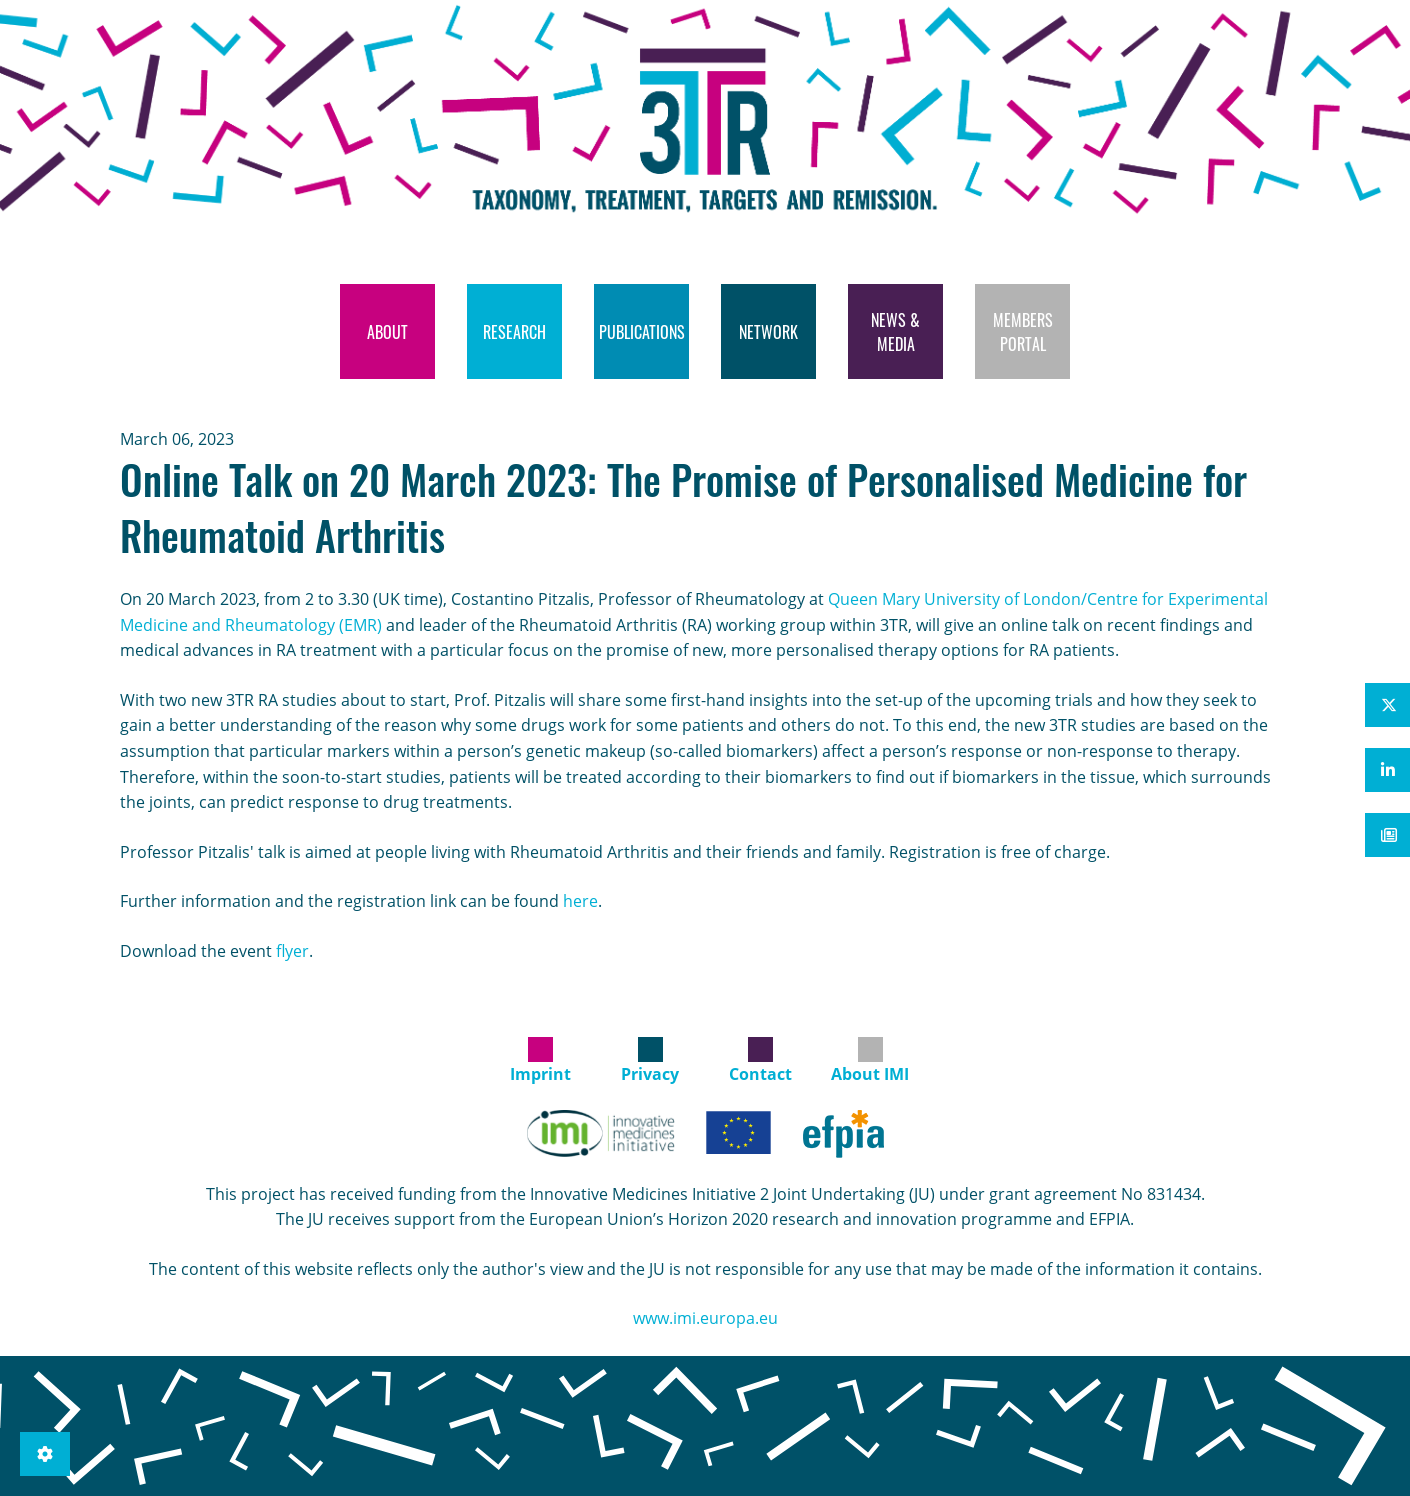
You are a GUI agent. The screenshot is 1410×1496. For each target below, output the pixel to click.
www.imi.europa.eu (705, 1318)
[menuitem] (387, 331)
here (580, 901)
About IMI (870, 1074)
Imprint (540, 1074)
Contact (760, 1074)
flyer (292, 951)
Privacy (650, 1074)
